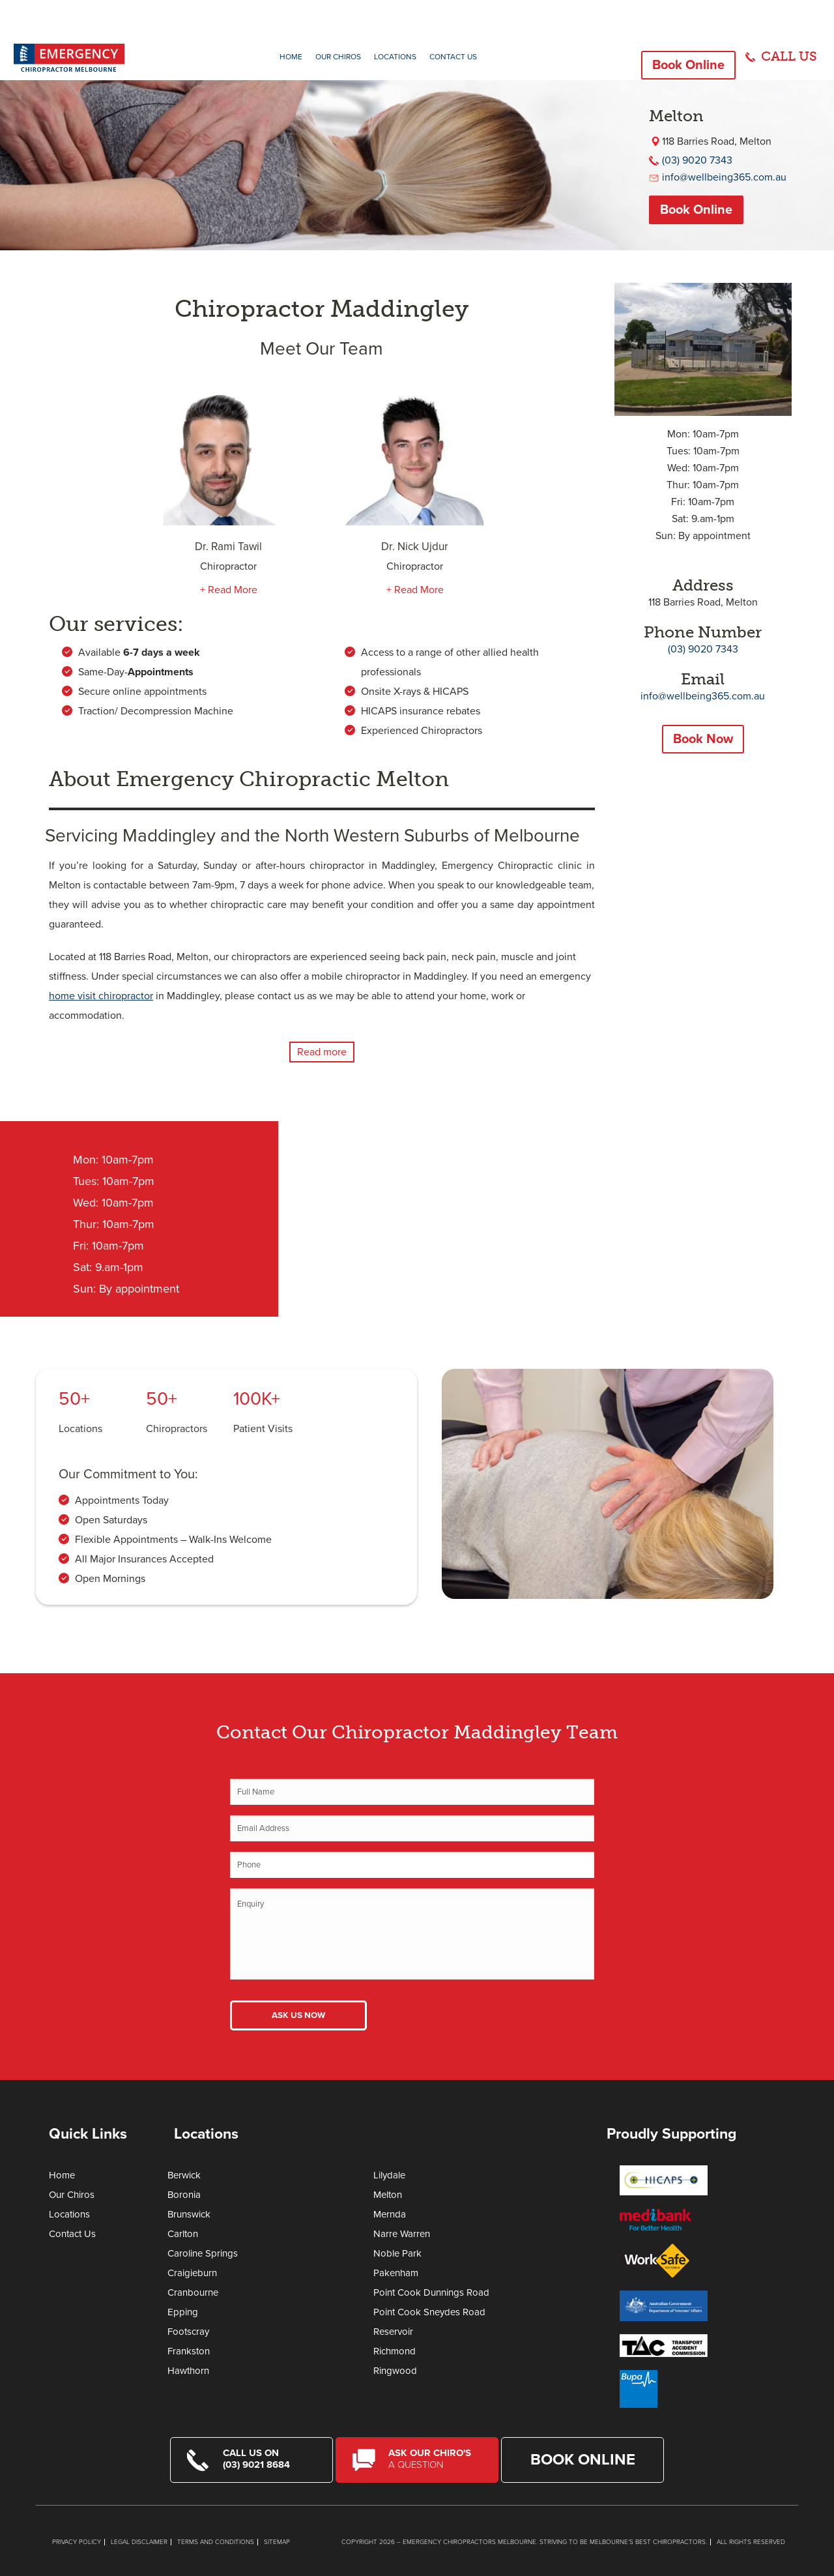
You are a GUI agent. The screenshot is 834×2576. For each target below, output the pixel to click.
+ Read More (228, 589)
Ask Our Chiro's (435, 2458)
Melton (387, 2195)
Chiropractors (176, 1428)
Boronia (184, 2195)
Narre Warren (401, 2234)
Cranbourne (192, 2292)
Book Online (688, 65)
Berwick (184, 2175)
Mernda (389, 2214)
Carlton (182, 2234)
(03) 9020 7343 (697, 160)
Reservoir (393, 2331)
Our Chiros (338, 56)
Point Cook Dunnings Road (431, 2292)
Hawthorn (188, 2371)
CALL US (789, 56)
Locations (395, 56)
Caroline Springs (202, 2253)
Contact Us (453, 56)
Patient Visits (263, 1428)
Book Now (703, 739)
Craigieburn (192, 2273)
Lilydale (389, 2175)
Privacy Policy (76, 2542)
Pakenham (395, 2273)
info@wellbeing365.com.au (724, 177)
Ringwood (395, 2371)
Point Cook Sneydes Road (429, 2312)
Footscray (188, 2331)
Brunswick (188, 2214)
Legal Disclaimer (139, 2542)
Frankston (188, 2351)
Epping (182, 2312)
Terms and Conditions (215, 2542)
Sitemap (277, 2542)
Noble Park (397, 2253)
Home (291, 56)
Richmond (394, 2351)
